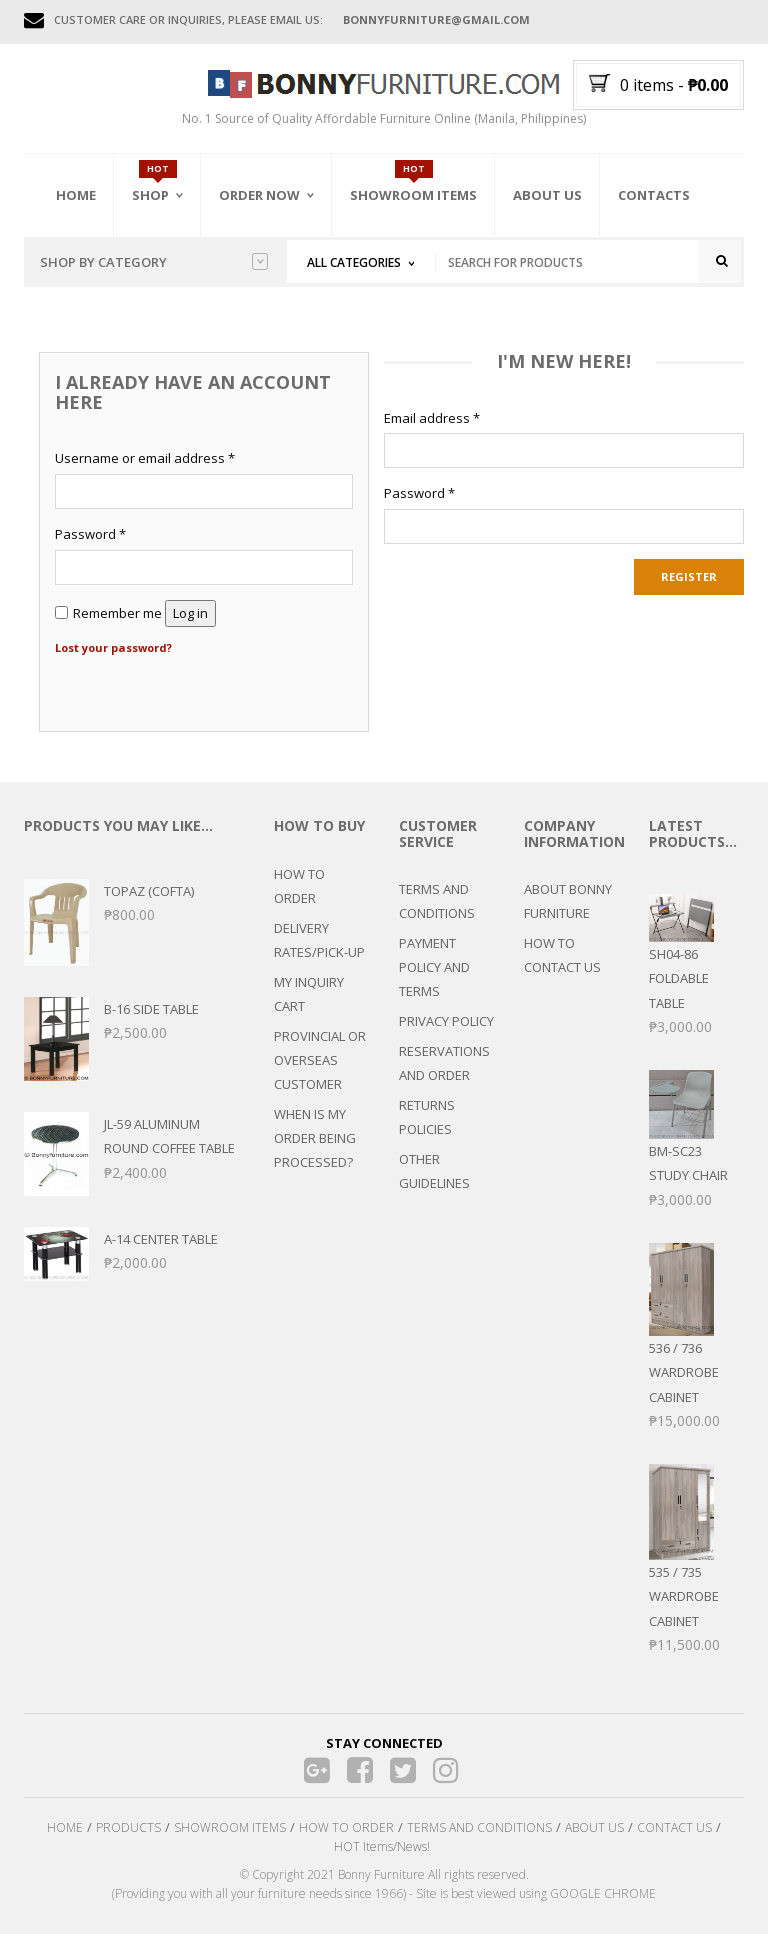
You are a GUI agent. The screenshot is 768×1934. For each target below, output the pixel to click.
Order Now (259, 195)
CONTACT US (674, 1827)
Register (689, 577)
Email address (432, 418)
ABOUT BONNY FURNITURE (568, 902)
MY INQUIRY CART (309, 994)
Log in (190, 613)
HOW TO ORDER (299, 886)
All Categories (354, 262)
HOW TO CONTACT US (562, 956)
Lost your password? (113, 647)
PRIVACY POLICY (446, 1022)
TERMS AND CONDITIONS (437, 902)
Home (76, 195)
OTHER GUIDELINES (434, 1172)
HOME (65, 1827)
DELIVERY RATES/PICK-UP (319, 940)
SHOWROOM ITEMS (230, 1827)
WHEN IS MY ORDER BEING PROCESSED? (315, 1138)
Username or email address (145, 459)
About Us (547, 195)
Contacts (654, 195)
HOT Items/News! (382, 1846)
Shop (150, 195)
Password (90, 535)
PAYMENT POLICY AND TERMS (434, 968)
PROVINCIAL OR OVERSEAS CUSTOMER (320, 1060)
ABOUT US (594, 1827)
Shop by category (154, 262)
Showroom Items (413, 195)
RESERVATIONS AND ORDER (444, 1064)
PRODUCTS (128, 1827)
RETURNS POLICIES (427, 1118)
